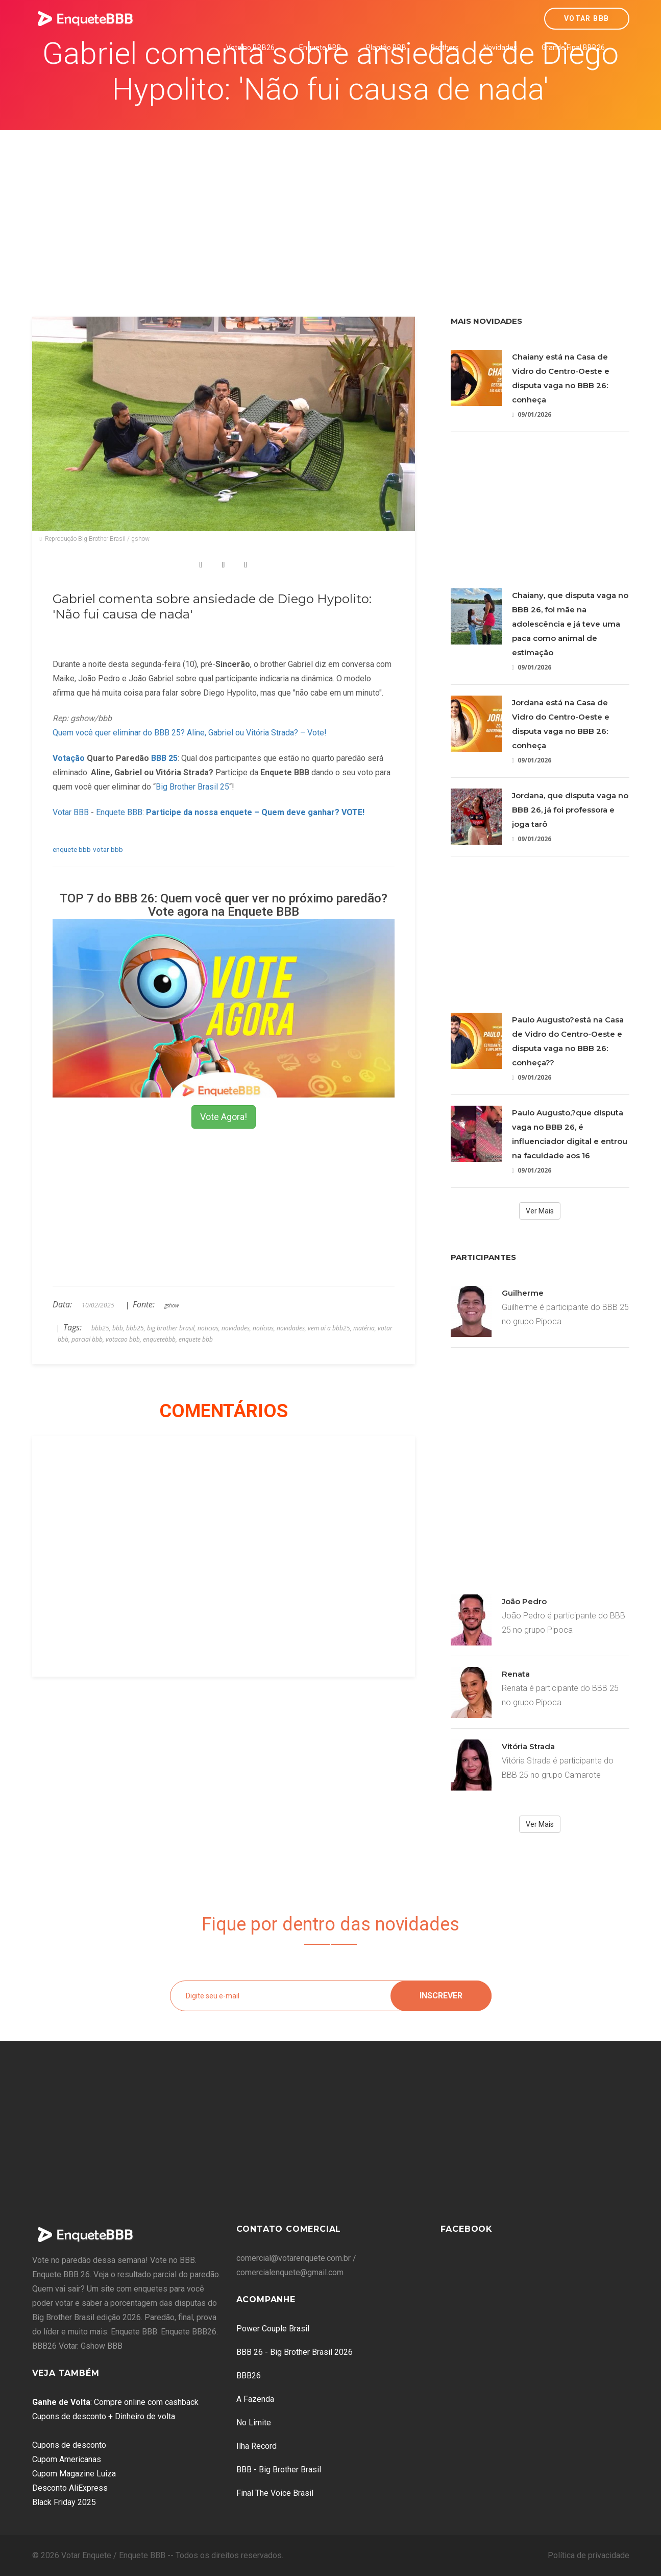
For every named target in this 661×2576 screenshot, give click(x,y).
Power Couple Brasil (272, 2328)
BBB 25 (164, 758)
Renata (516, 1674)
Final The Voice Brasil (274, 2493)
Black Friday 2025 (64, 2502)
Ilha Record (256, 2446)
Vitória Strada (528, 1746)
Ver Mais (540, 1211)
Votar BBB (586, 18)
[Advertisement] (331, 206)
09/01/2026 (531, 414)
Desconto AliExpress (70, 2488)
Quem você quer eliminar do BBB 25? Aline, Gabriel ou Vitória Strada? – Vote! (190, 732)
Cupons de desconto (69, 2445)
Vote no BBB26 (250, 47)
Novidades (500, 47)
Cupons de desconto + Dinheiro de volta (103, 2416)
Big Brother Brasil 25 (192, 787)
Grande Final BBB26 (573, 47)
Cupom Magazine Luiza (74, 2473)
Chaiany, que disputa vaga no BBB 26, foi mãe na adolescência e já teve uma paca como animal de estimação (570, 623)
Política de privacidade (588, 2555)
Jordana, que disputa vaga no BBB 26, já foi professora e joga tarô (570, 810)
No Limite (253, 2422)
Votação (69, 758)
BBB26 (248, 2375)
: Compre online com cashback (115, 2402)
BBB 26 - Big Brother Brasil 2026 (294, 2352)
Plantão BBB (386, 47)
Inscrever (441, 1995)
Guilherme (523, 1293)
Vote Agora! (223, 1116)
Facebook (466, 2229)
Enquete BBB (320, 47)
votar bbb (108, 849)
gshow (171, 1305)
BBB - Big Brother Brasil (278, 2469)
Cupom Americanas (66, 2459)
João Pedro (524, 1601)
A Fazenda (255, 2399)
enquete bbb (72, 849)
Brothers (445, 47)
